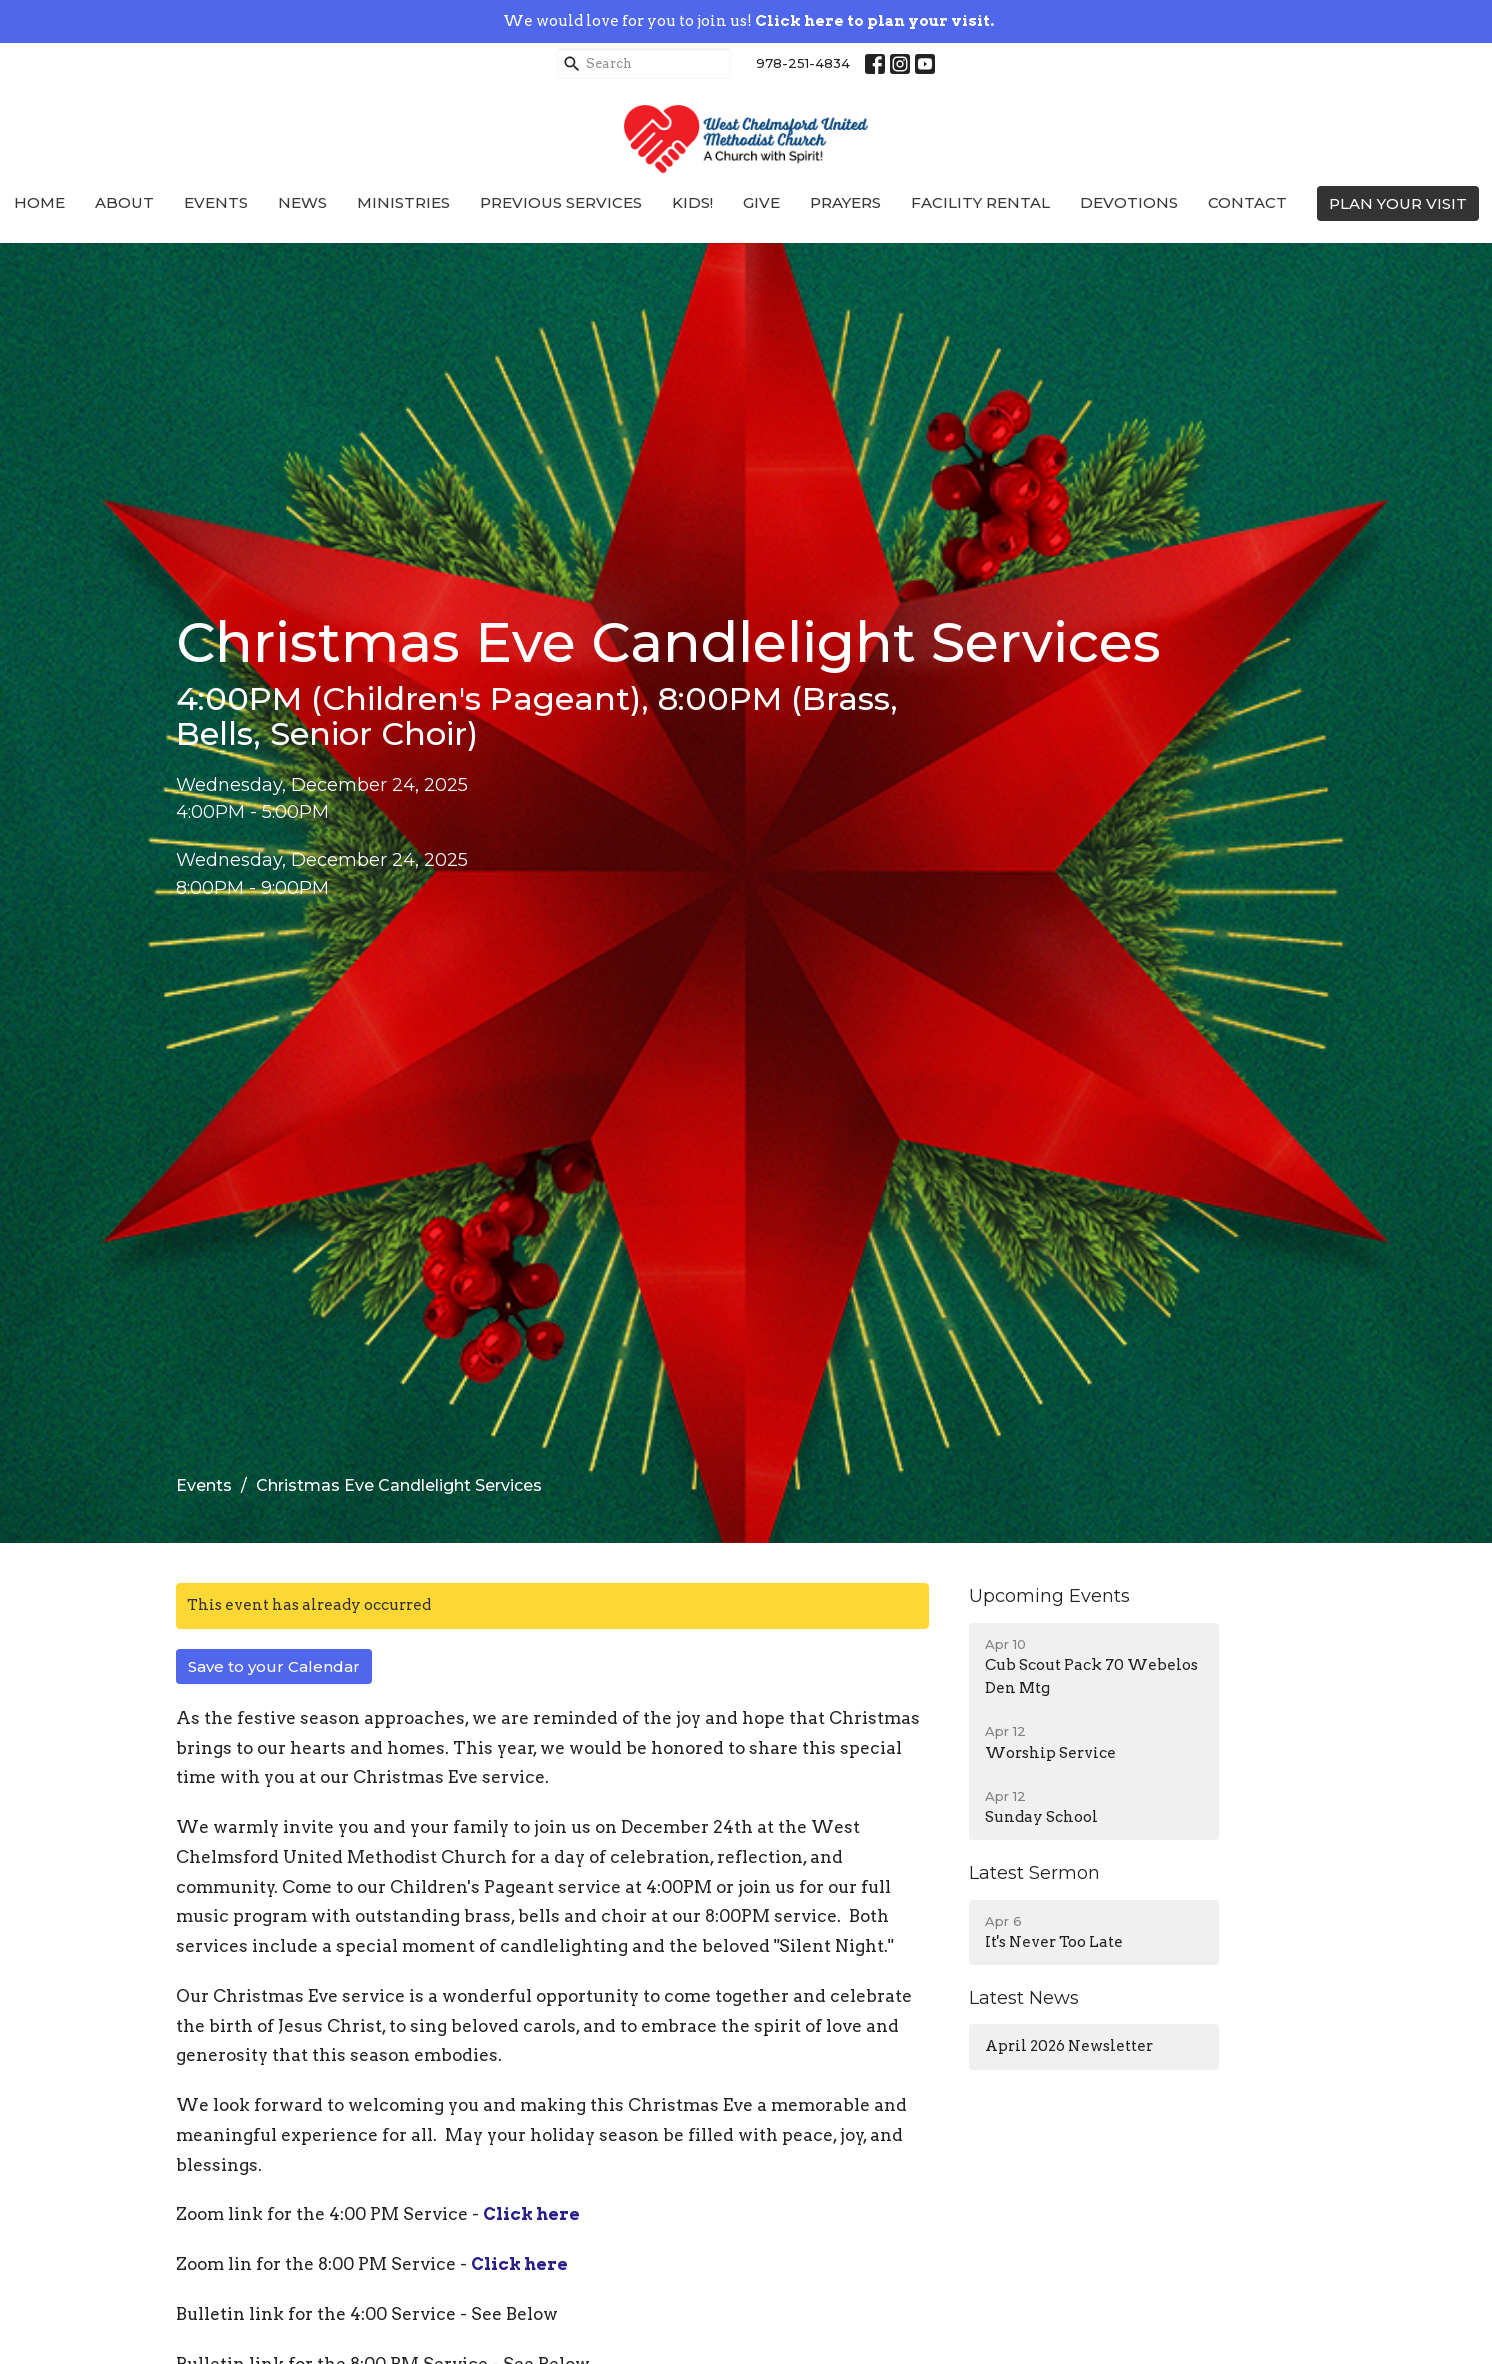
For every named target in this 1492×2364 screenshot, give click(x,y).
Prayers (845, 202)
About (124, 202)
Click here (531, 2214)
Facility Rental (980, 202)
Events (216, 202)
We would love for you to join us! (748, 21)
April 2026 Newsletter (1069, 2046)
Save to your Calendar (274, 1666)
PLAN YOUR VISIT (1398, 203)
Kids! (692, 202)
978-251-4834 (803, 63)
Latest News (1024, 1998)
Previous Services (561, 202)
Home (39, 202)
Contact (1247, 202)
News (302, 202)
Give (761, 202)
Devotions (1129, 202)
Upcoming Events (1049, 1596)
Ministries (403, 202)
